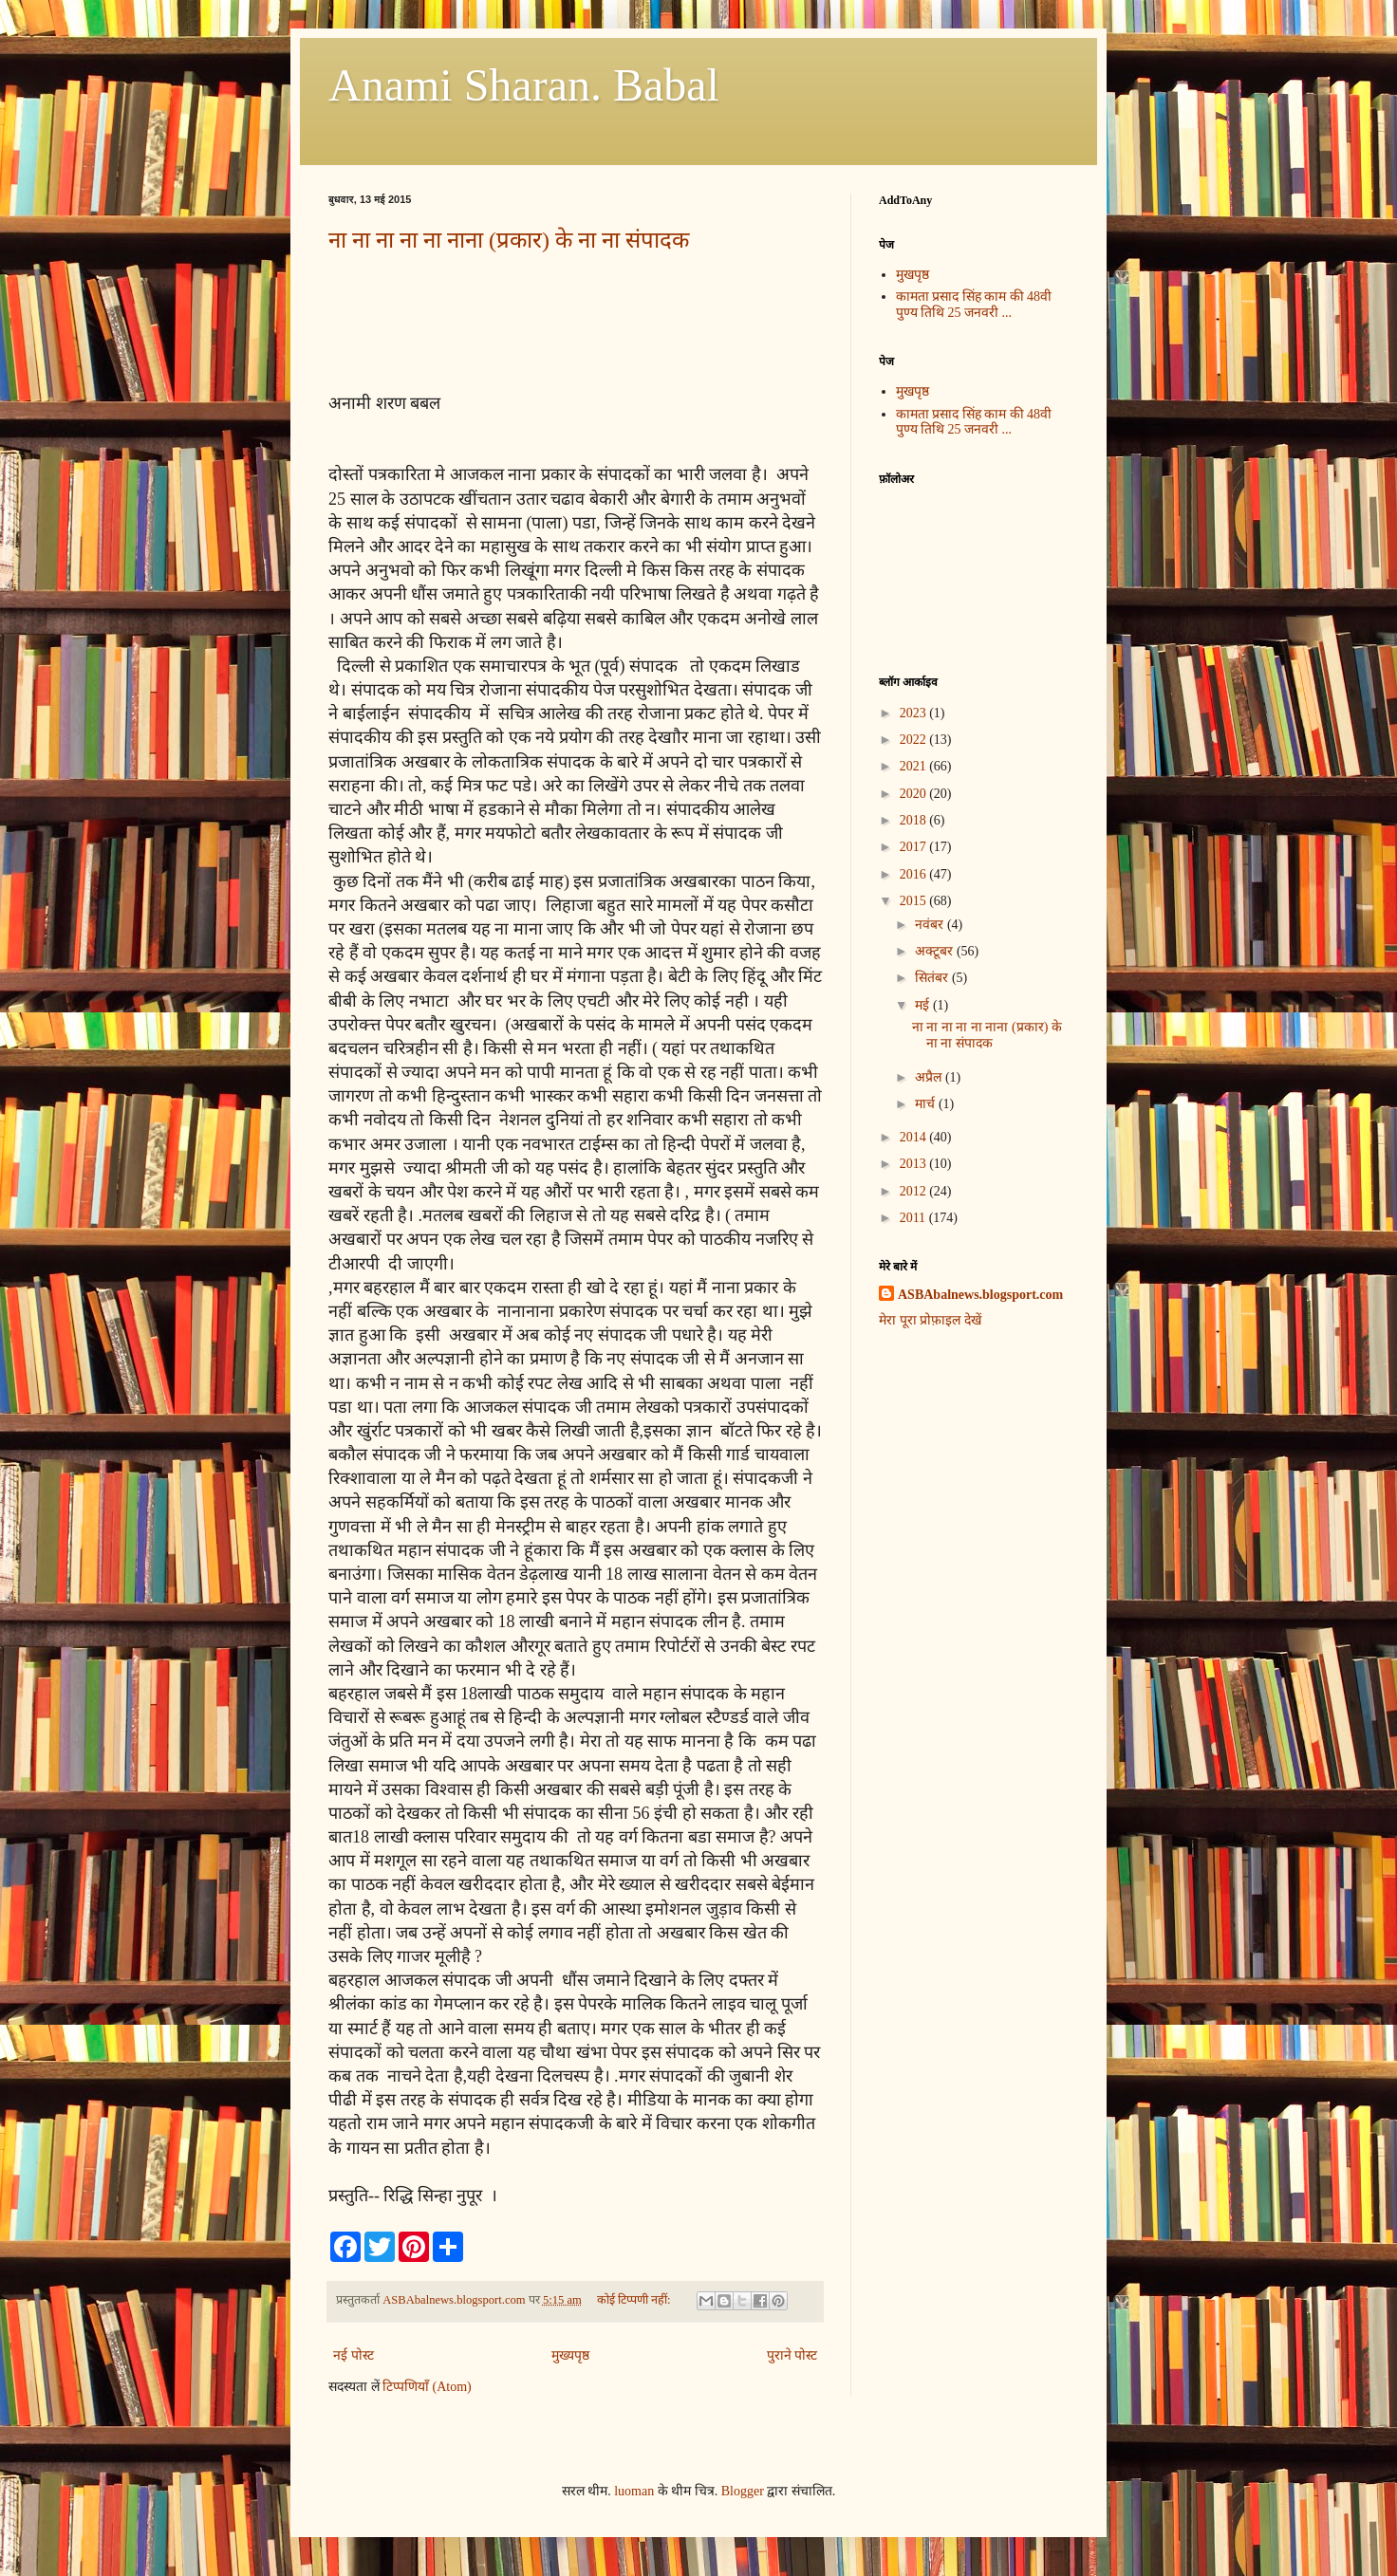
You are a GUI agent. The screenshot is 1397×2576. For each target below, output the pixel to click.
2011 (914, 1218)
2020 (915, 794)
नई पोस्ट (353, 2355)
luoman (634, 2491)
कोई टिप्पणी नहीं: (635, 2300)
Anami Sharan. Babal (523, 85)
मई (924, 1005)
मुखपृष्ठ (912, 275)
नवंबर (931, 924)
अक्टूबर (936, 951)
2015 (915, 901)
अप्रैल (930, 1077)
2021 (915, 766)
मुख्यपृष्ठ (570, 2355)
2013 (915, 1164)
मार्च (927, 1104)
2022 (915, 739)
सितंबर (933, 978)
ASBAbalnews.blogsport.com (980, 1295)
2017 (915, 847)
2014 (915, 1137)
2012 (915, 1191)
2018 (915, 820)
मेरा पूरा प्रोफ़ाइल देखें (930, 1320)
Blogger (742, 2491)
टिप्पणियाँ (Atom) (427, 2387)
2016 (915, 874)
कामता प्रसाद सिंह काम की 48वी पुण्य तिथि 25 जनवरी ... (974, 304)
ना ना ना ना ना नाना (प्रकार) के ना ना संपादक (508, 240)
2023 (915, 713)
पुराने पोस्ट (792, 2355)
